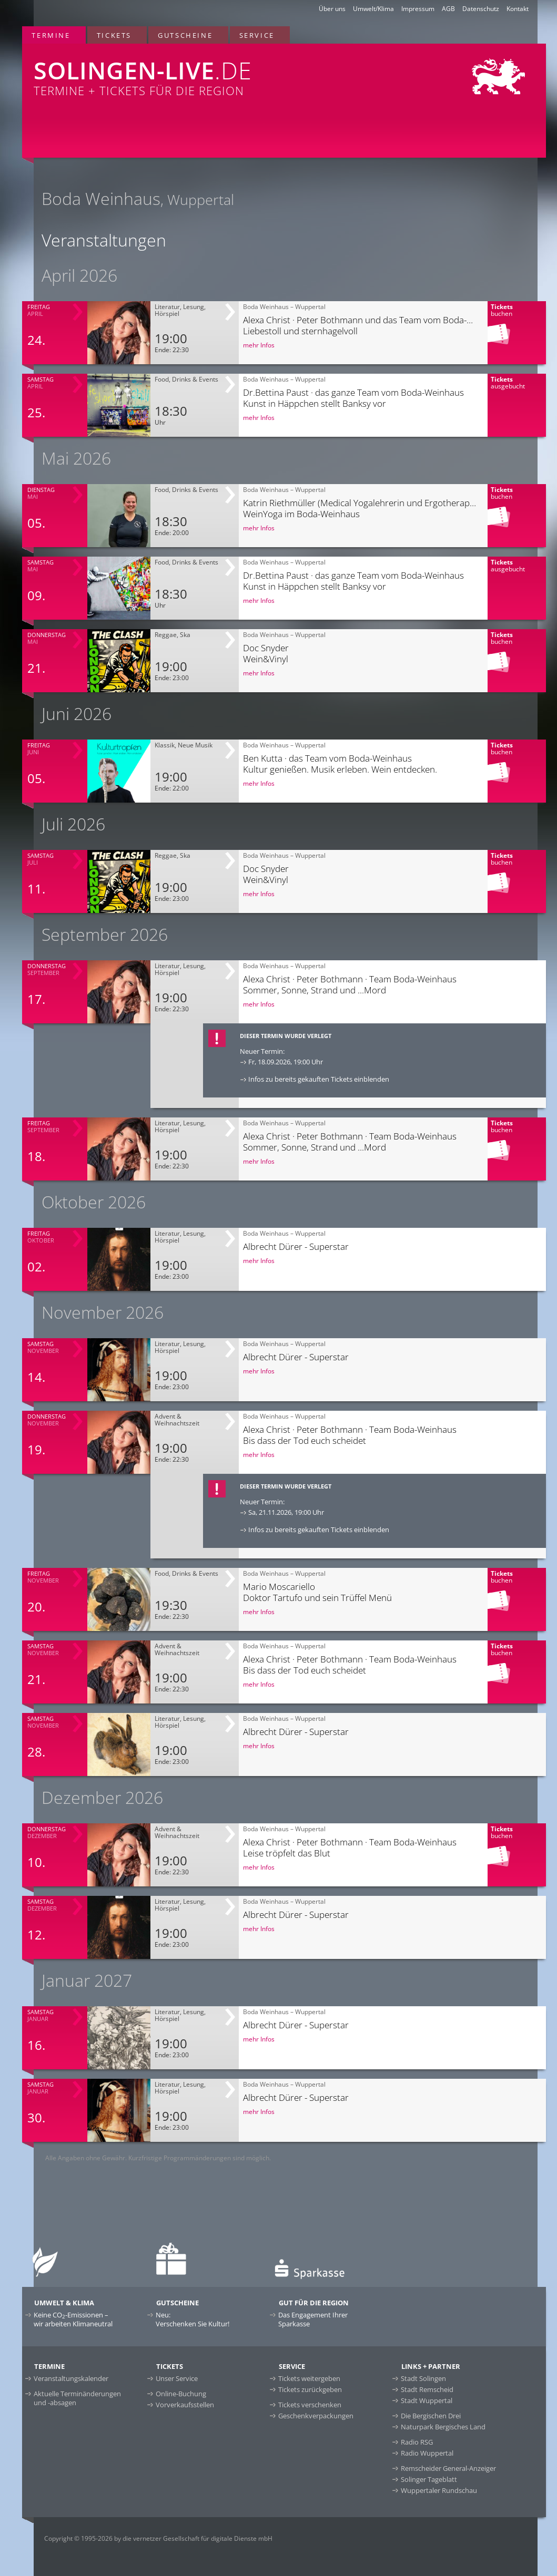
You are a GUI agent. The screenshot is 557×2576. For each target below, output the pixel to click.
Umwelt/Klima (373, 8)
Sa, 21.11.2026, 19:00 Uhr (286, 1512)
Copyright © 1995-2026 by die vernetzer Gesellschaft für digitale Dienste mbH (158, 2538)
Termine (51, 35)
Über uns (332, 8)
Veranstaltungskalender (71, 2378)
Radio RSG (417, 2442)
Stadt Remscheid (427, 2389)
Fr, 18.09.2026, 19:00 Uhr (285, 1061)
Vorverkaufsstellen (185, 2404)
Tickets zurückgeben (310, 2389)
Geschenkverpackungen (315, 2415)
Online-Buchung (181, 2393)
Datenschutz (480, 8)
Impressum (417, 8)
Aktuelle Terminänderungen (77, 2398)
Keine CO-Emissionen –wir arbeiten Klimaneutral (73, 2319)
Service (257, 35)
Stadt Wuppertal (426, 2400)
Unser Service (177, 2378)
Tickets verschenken (309, 2404)
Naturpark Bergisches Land (443, 2426)
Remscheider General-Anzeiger (448, 2468)
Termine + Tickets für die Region (178, 71)
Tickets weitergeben (309, 2378)
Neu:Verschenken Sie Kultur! (192, 2319)
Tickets (114, 35)
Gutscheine (185, 35)
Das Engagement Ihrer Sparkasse (313, 2319)
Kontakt (518, 8)
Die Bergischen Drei (431, 2415)
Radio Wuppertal (427, 2453)
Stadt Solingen (423, 2378)
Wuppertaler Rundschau (439, 2490)
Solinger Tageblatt (429, 2479)
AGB (448, 8)
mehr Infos (259, 345)
